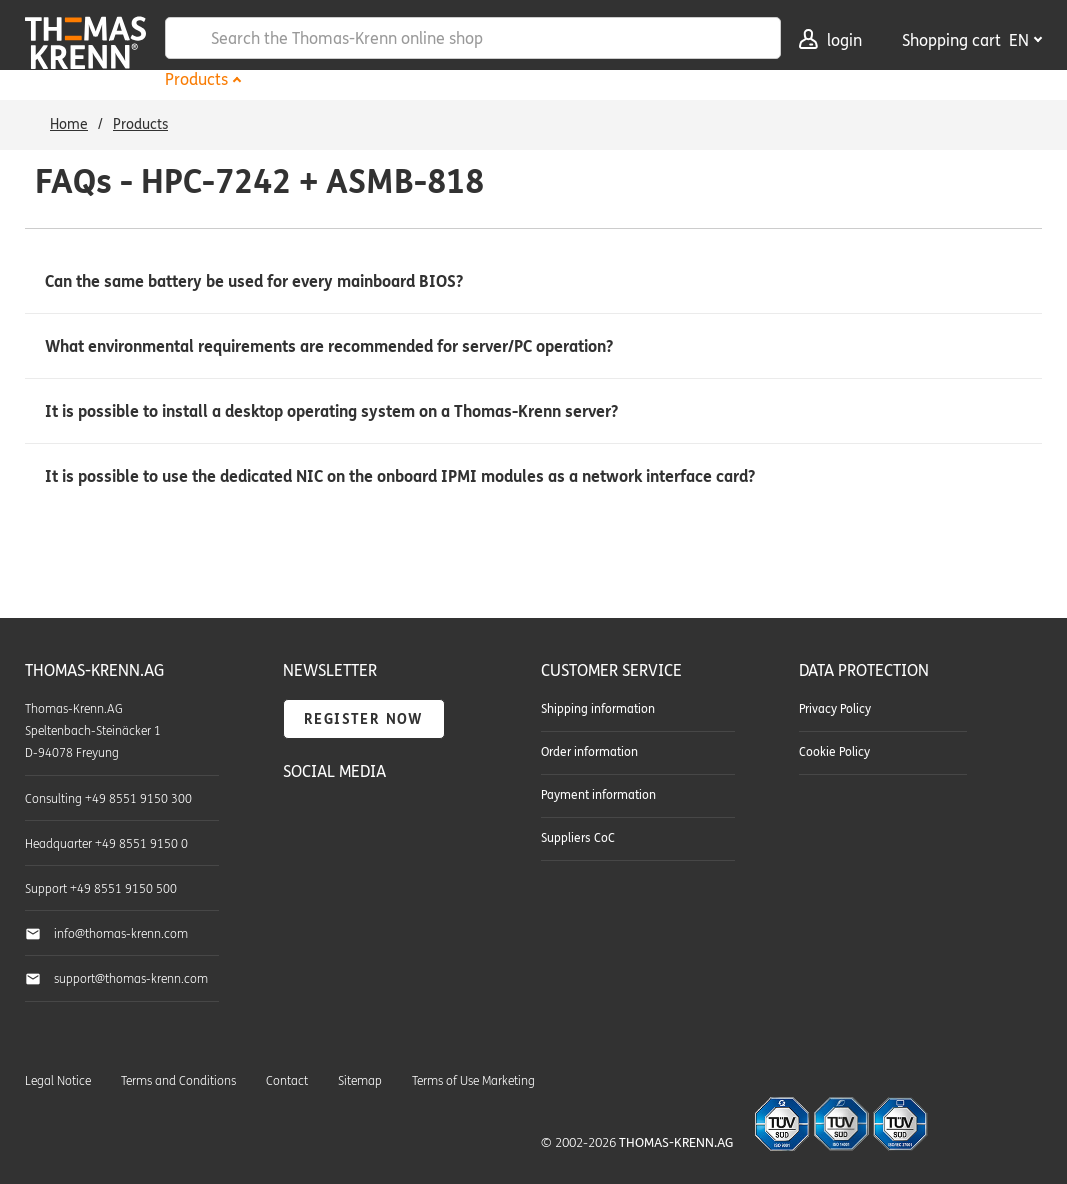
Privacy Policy (835, 709)
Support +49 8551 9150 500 (101, 889)
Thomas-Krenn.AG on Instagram (344, 866)
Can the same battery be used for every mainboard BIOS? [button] (254, 281)
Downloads (566, 79)
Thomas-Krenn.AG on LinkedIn (299, 866)
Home (69, 124)
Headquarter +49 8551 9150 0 (106, 844)
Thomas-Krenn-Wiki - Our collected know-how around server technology (408, 867)
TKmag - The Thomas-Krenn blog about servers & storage (408, 822)
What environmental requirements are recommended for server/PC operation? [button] (329, 346)
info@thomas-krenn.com (121, 934)
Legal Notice (58, 1081)
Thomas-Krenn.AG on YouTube (344, 821)
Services (457, 79)
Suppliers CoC (578, 838)
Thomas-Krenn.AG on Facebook (299, 821)
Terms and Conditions (178, 1081)
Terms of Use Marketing (473, 1081)
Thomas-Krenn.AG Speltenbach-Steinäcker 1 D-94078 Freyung (93, 731)
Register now (364, 719)
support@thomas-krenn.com (131, 979)
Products (196, 79)
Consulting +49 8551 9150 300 (108, 799)
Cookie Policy (834, 752)
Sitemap (360, 1081)
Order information (589, 752)
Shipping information (598, 709)
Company (679, 79)
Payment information (598, 795)
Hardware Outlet (328, 79)
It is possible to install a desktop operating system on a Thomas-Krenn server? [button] (331, 411)
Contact (287, 1081)
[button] (533, 282)
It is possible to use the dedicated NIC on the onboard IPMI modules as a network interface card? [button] (400, 476)
